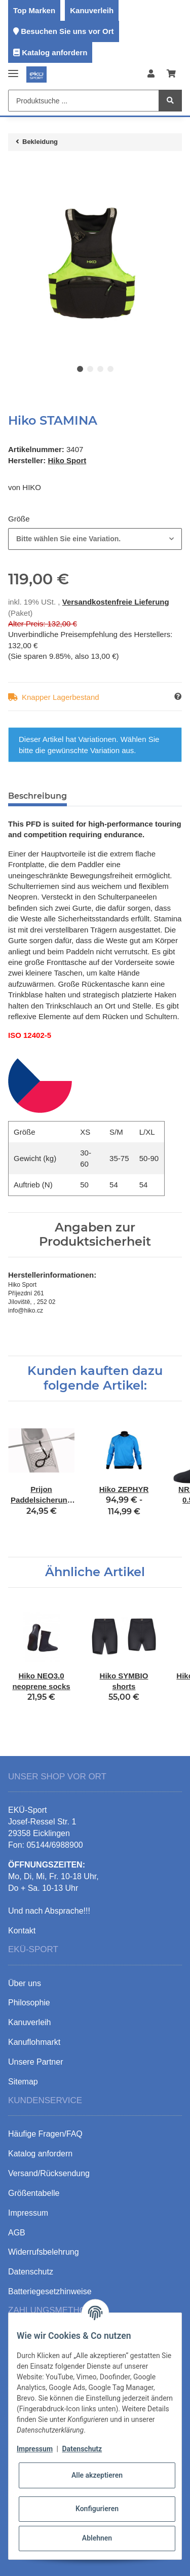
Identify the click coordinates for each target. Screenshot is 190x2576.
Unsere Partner (35, 2062)
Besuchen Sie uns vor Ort (67, 31)
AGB (16, 2232)
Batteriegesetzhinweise (50, 2291)
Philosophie (29, 2002)
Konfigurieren (97, 2509)
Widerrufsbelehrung (43, 2252)
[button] (151, 74)
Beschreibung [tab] (37, 796)
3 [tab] (100, 369)
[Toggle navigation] (13, 69)
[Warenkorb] (171, 74)
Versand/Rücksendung (49, 2173)
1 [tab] (80, 369)
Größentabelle (33, 2193)
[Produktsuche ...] (83, 100)
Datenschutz (82, 2449)
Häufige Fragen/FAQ (45, 2134)
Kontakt (21, 1930)
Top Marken (34, 10)
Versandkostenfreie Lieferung (115, 602)
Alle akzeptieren (97, 2475)
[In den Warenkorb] (16, 169)
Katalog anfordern (54, 52)
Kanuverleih (91, 10)
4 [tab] (110, 369)
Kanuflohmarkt (34, 2042)
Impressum (35, 2449)
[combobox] (95, 539)
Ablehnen (97, 2538)
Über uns (24, 1983)
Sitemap (23, 2081)
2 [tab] (90, 369)
